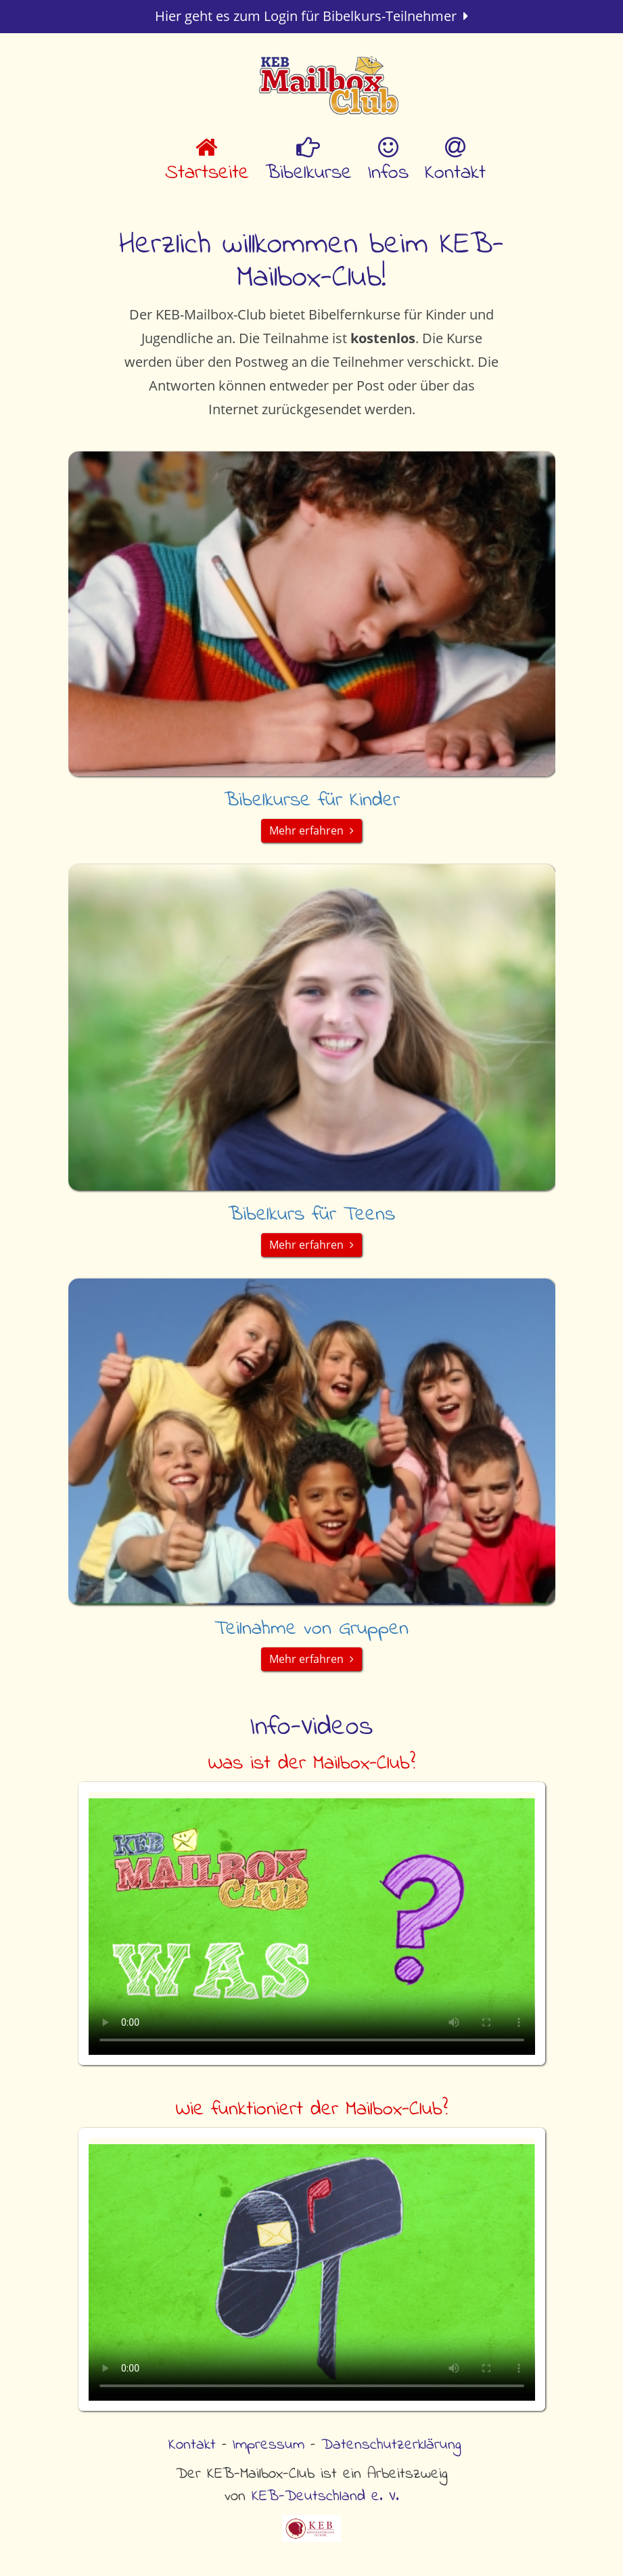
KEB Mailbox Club (328, 88)
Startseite (207, 161)
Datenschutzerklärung (391, 2445)
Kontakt (455, 161)
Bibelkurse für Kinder (312, 801)
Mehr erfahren (311, 830)
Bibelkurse (308, 161)
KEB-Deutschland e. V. (325, 2496)
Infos (388, 161)
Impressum (268, 2445)
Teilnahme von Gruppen (311, 1629)
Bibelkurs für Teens (311, 1215)
